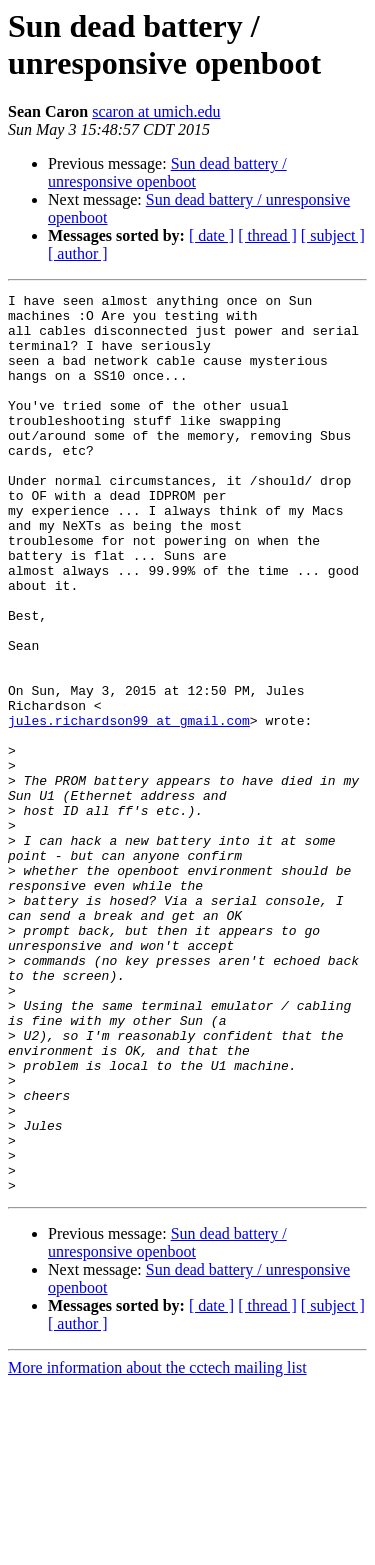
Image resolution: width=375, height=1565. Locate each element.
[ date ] (211, 235)
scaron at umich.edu (156, 111)
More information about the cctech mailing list (157, 1547)
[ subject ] (333, 235)
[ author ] (78, 253)
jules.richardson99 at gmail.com (129, 807)
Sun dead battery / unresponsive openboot (167, 172)
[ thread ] (267, 235)
